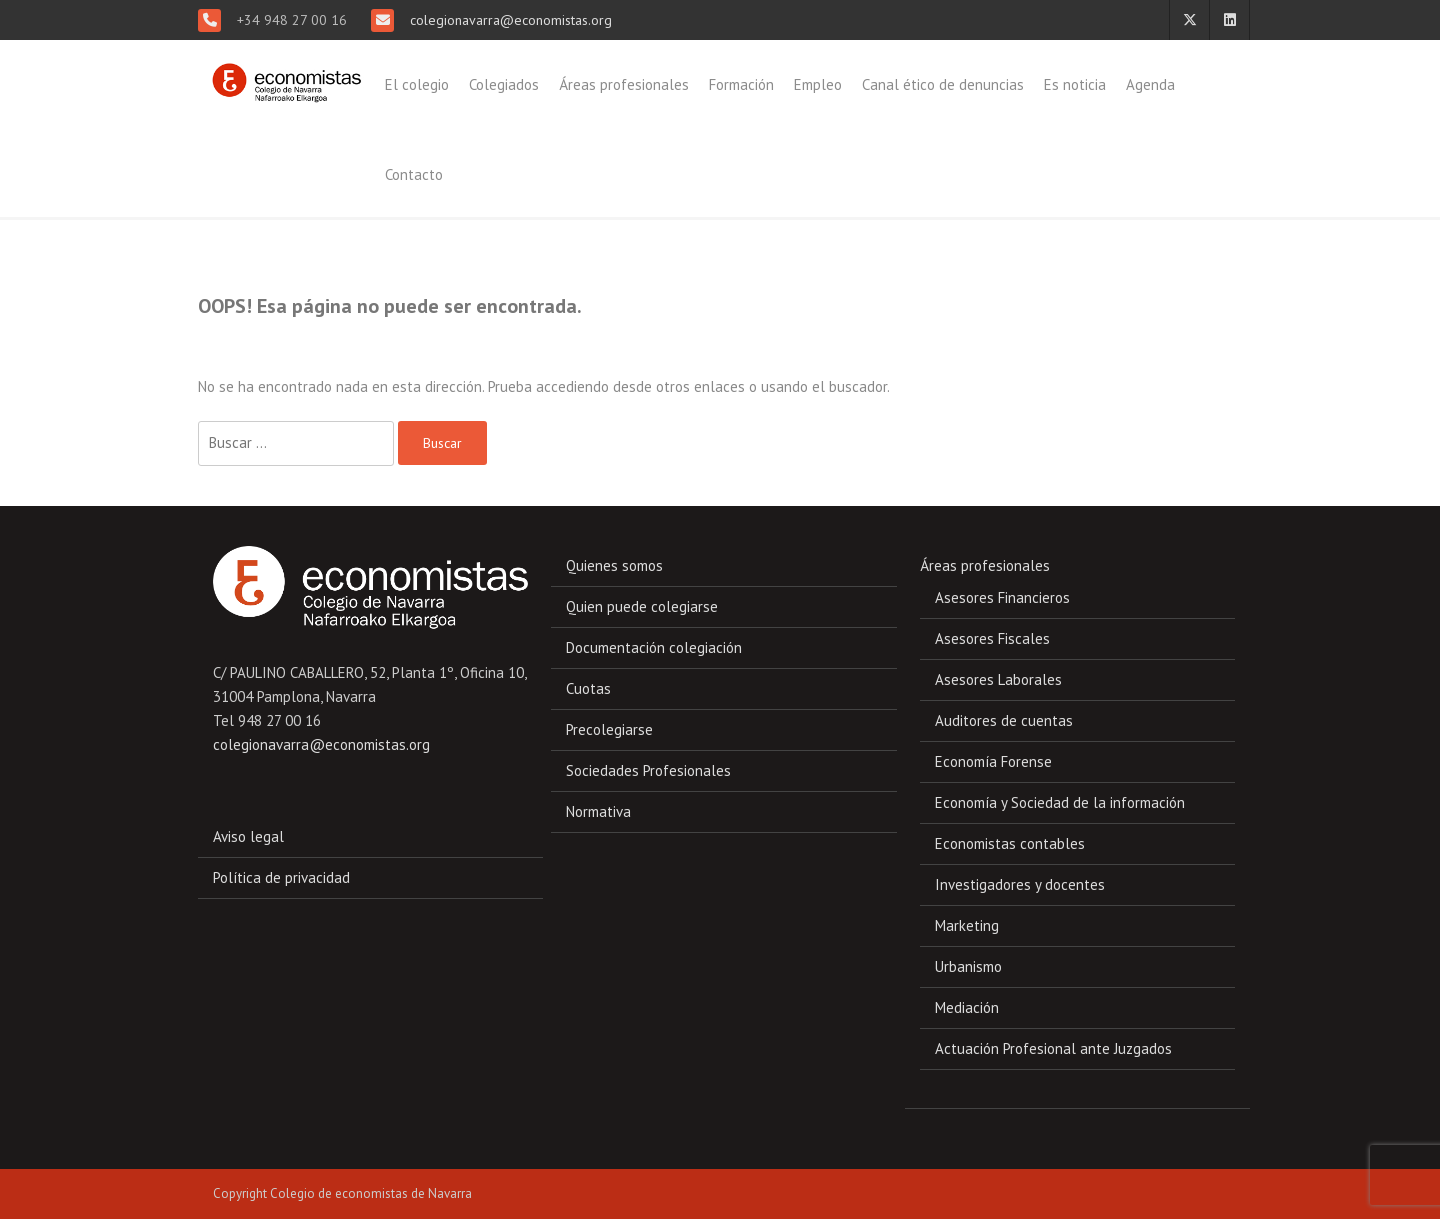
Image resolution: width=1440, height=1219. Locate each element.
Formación (741, 84)
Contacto (414, 174)
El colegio (417, 84)
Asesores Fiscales (992, 638)
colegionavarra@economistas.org (509, 20)
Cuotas (588, 688)
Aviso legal (248, 836)
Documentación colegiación (654, 647)
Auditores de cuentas (1004, 720)
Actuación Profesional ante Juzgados (1053, 1048)
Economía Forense (993, 761)
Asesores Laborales (998, 679)
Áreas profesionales (624, 84)
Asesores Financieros (1002, 597)
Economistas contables (1010, 843)
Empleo (818, 84)
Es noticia (1075, 84)
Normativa (598, 811)
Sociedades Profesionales (648, 770)
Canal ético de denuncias (943, 84)
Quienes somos (614, 565)
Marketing (967, 925)
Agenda (1150, 84)
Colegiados (504, 84)
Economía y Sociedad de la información (1060, 802)
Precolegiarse (609, 729)
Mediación (967, 1007)
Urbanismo (968, 966)
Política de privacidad (281, 877)
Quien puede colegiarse (642, 606)
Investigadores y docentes (1020, 884)
